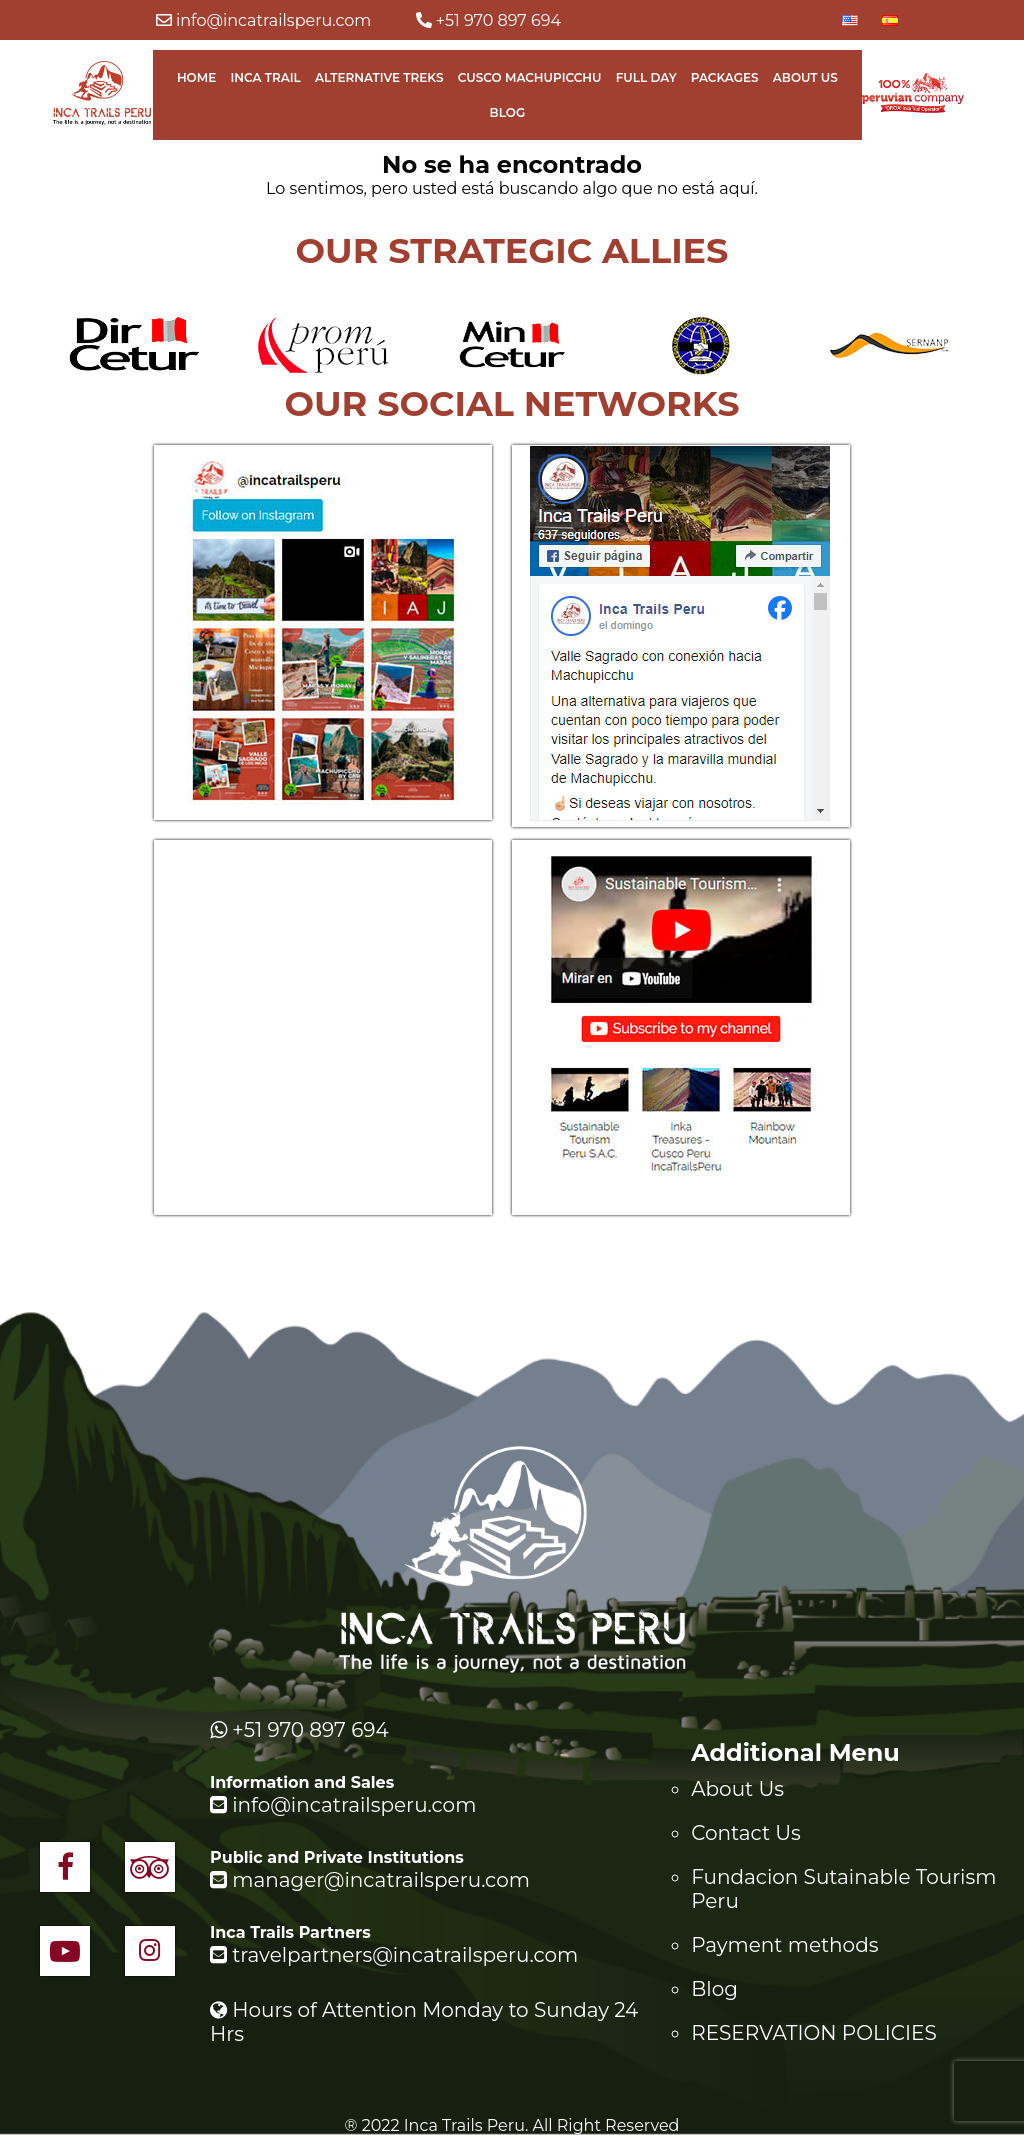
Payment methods (784, 1945)
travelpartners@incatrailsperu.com (394, 1955)
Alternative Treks (379, 77)
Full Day (646, 77)
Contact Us (746, 1833)
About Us (805, 77)
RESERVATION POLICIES (814, 2033)
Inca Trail (265, 77)
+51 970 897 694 (488, 20)
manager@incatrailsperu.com (370, 1880)
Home (196, 77)
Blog (508, 112)
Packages (725, 77)
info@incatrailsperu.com (264, 20)
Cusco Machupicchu (530, 77)
